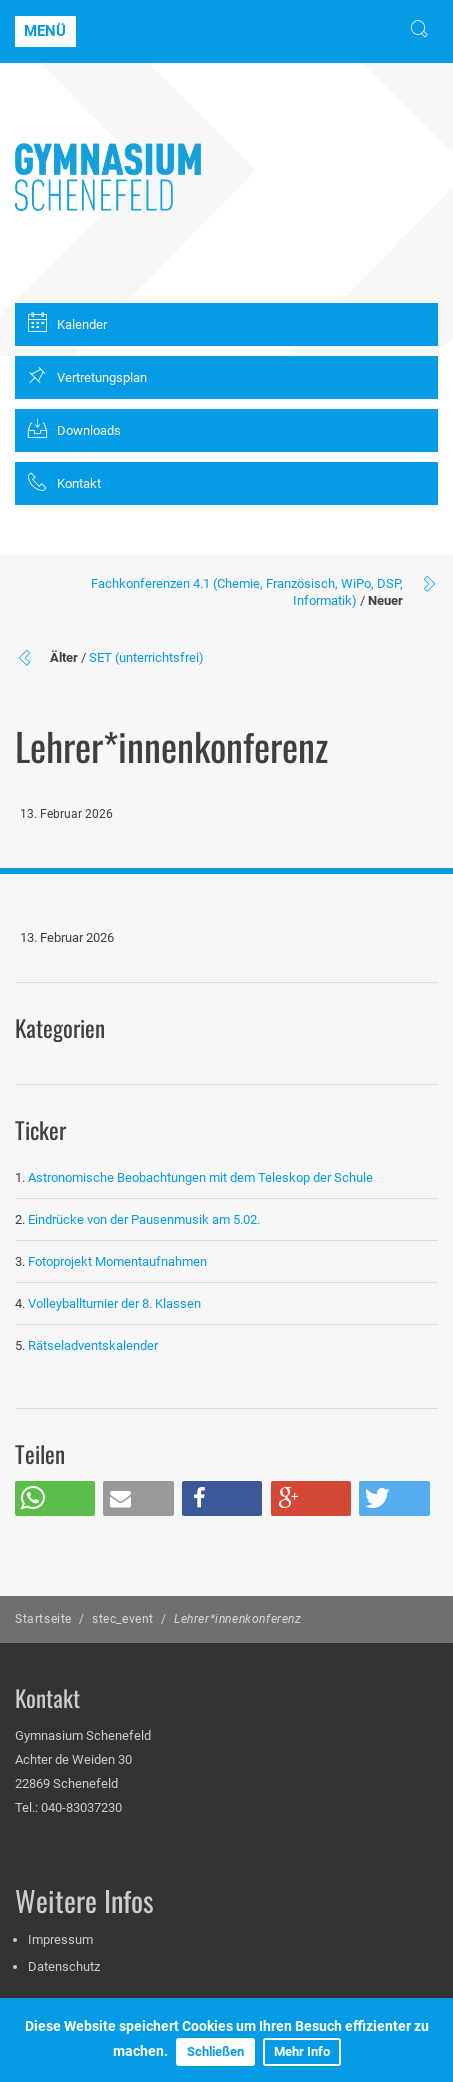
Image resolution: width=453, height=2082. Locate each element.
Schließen (215, 2051)
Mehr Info (302, 2051)
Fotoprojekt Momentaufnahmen (117, 1261)
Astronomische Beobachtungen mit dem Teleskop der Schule (200, 1177)
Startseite (43, 1619)
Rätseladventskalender (93, 1345)
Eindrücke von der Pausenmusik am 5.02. (144, 1219)
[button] (55, 1498)
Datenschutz (64, 1966)
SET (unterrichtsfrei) (146, 657)
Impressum (60, 1939)
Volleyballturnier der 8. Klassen (114, 1303)
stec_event (123, 1619)
